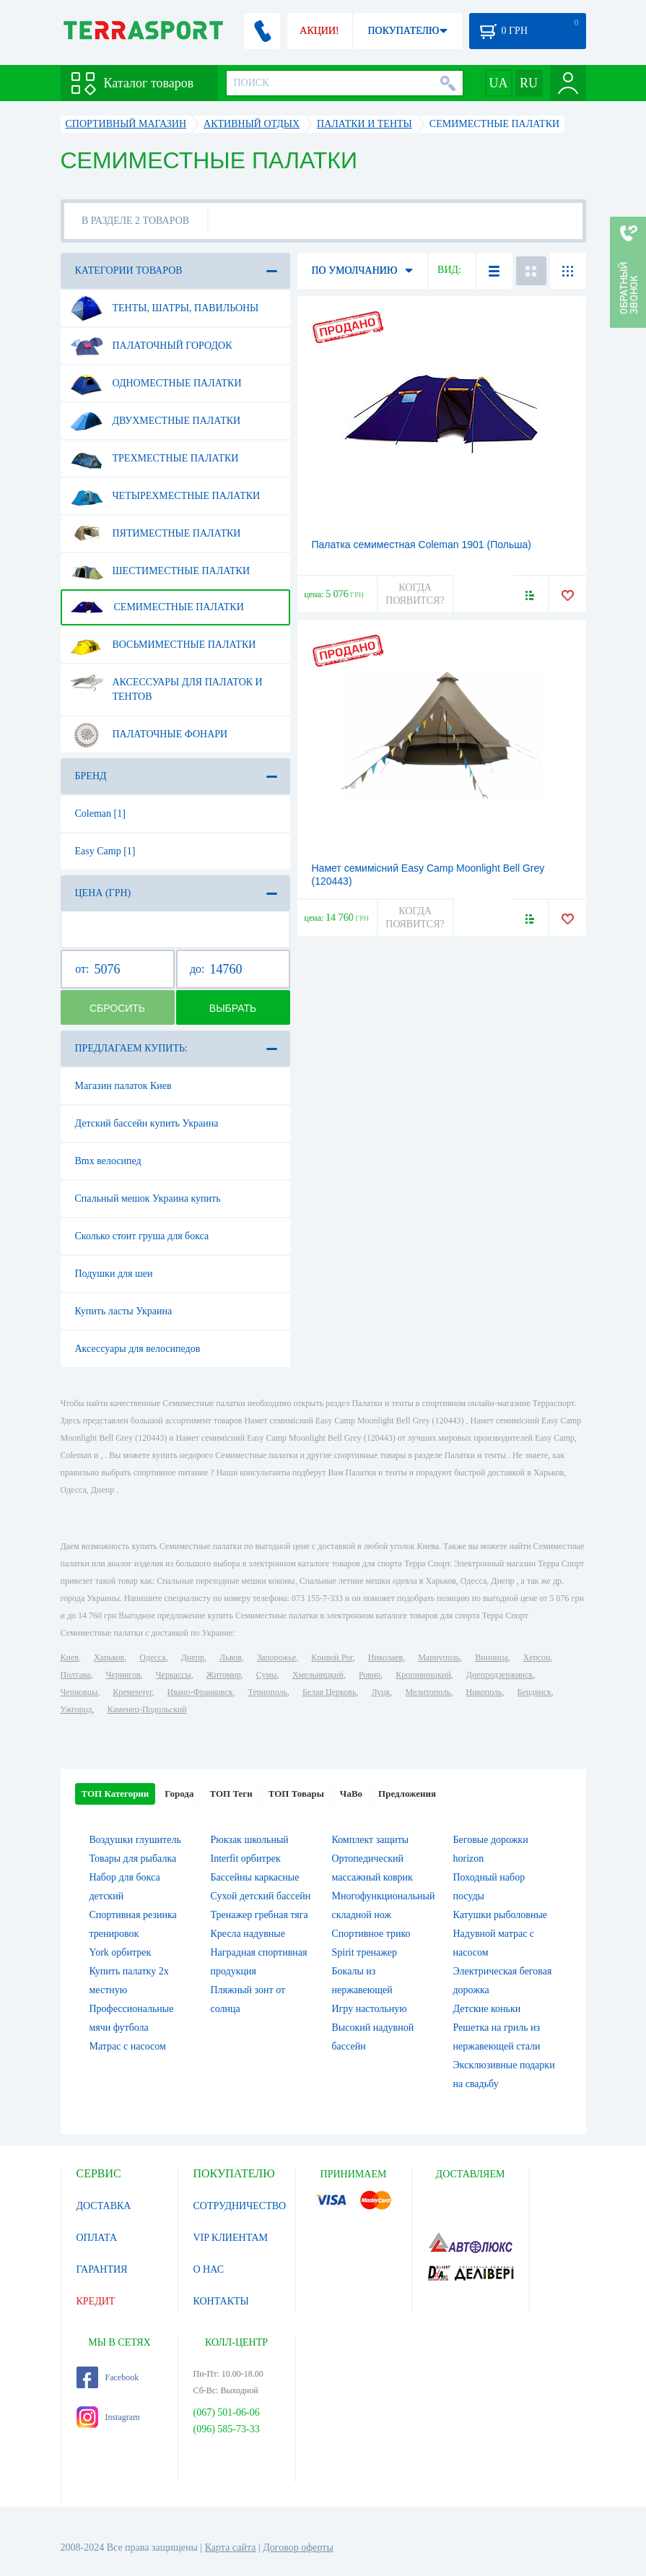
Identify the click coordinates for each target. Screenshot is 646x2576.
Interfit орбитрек (246, 1858)
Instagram (108, 2417)
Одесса (152, 1657)
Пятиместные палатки (155, 533)
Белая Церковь (329, 1692)
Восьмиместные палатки (163, 645)
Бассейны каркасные (255, 1877)
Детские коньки (487, 2008)
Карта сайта (230, 2547)
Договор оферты (298, 2547)
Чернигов (123, 1675)
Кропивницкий (423, 1675)
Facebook (108, 2377)
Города (179, 1793)
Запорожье (276, 1657)
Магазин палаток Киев (123, 1085)
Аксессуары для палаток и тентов (166, 684)
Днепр (192, 1657)
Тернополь (267, 1692)
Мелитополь (427, 1692)
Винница (491, 1657)
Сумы (266, 1675)
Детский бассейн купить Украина (147, 1123)
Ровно (369, 1675)
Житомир (223, 1675)
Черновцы (79, 1692)
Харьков (109, 1657)
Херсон (537, 1657)
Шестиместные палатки (160, 571)
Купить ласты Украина (124, 1311)
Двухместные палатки (155, 421)
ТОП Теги (230, 1793)
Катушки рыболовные (500, 1914)
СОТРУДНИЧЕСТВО (240, 2205)
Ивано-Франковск (199, 1692)
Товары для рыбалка (133, 1858)
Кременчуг (132, 1692)
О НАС (208, 2269)
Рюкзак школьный (250, 1839)
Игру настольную (369, 2008)
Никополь (484, 1692)
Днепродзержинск (499, 1675)
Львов (230, 1657)
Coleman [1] (100, 813)
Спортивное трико (371, 1933)
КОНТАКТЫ (221, 2301)
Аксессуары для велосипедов (138, 1348)
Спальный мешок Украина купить (148, 1198)
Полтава (76, 1675)
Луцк (380, 1692)
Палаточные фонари (149, 734)
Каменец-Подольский (147, 1709)
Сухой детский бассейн (261, 1896)
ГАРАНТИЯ (102, 2269)
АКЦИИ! (319, 30)
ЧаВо (351, 1793)
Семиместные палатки (157, 607)
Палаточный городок (151, 346)
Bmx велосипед (108, 1160)
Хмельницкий (318, 1675)
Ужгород (76, 1709)
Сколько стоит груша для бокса (142, 1236)
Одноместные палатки (156, 383)
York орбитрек (121, 1952)
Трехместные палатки (154, 458)
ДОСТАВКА (104, 2205)
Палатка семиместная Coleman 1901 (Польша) (421, 544)
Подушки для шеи (114, 1273)
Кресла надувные (248, 1933)
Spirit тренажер (365, 1952)
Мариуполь (439, 1657)
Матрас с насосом (128, 2046)
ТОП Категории (115, 1793)
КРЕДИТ (96, 2301)
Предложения (407, 1793)
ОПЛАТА (97, 2237)
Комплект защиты (370, 1839)
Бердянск (534, 1692)
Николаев (385, 1657)
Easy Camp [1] (105, 851)
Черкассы (173, 1675)
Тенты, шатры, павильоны (164, 308)
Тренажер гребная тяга (259, 1914)
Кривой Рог (331, 1657)
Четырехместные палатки (165, 496)
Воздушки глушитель (135, 1839)
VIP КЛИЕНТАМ (231, 2237)
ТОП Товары (296, 1793)
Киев (70, 1657)
